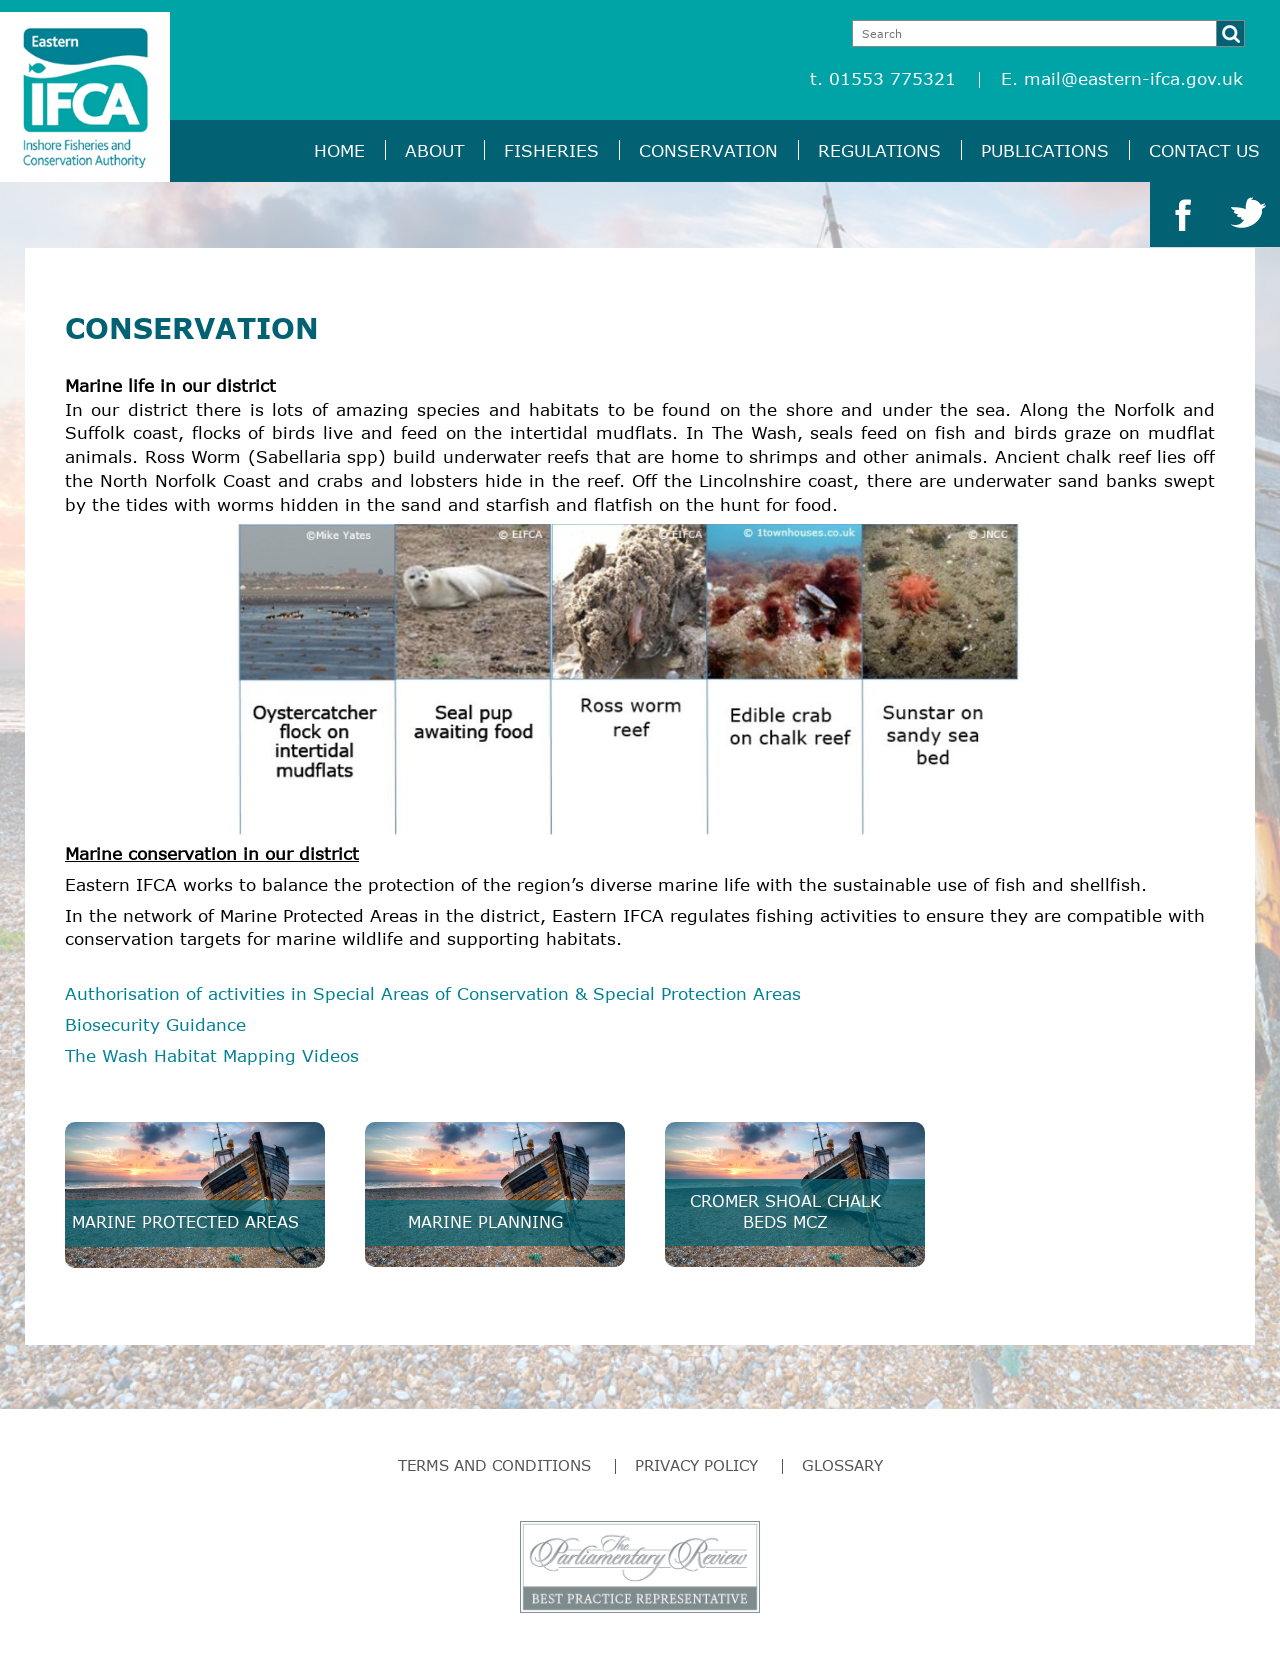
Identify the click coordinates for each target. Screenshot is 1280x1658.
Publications (1045, 150)
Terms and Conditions (494, 1465)
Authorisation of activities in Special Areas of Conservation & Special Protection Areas (433, 993)
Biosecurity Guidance (155, 1024)
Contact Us (1204, 150)
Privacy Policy (696, 1465)
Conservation (708, 150)
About (434, 150)
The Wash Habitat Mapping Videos (212, 1055)
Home (339, 150)
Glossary (842, 1465)
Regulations (879, 150)
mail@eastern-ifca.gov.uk (1133, 78)
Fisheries (551, 150)
